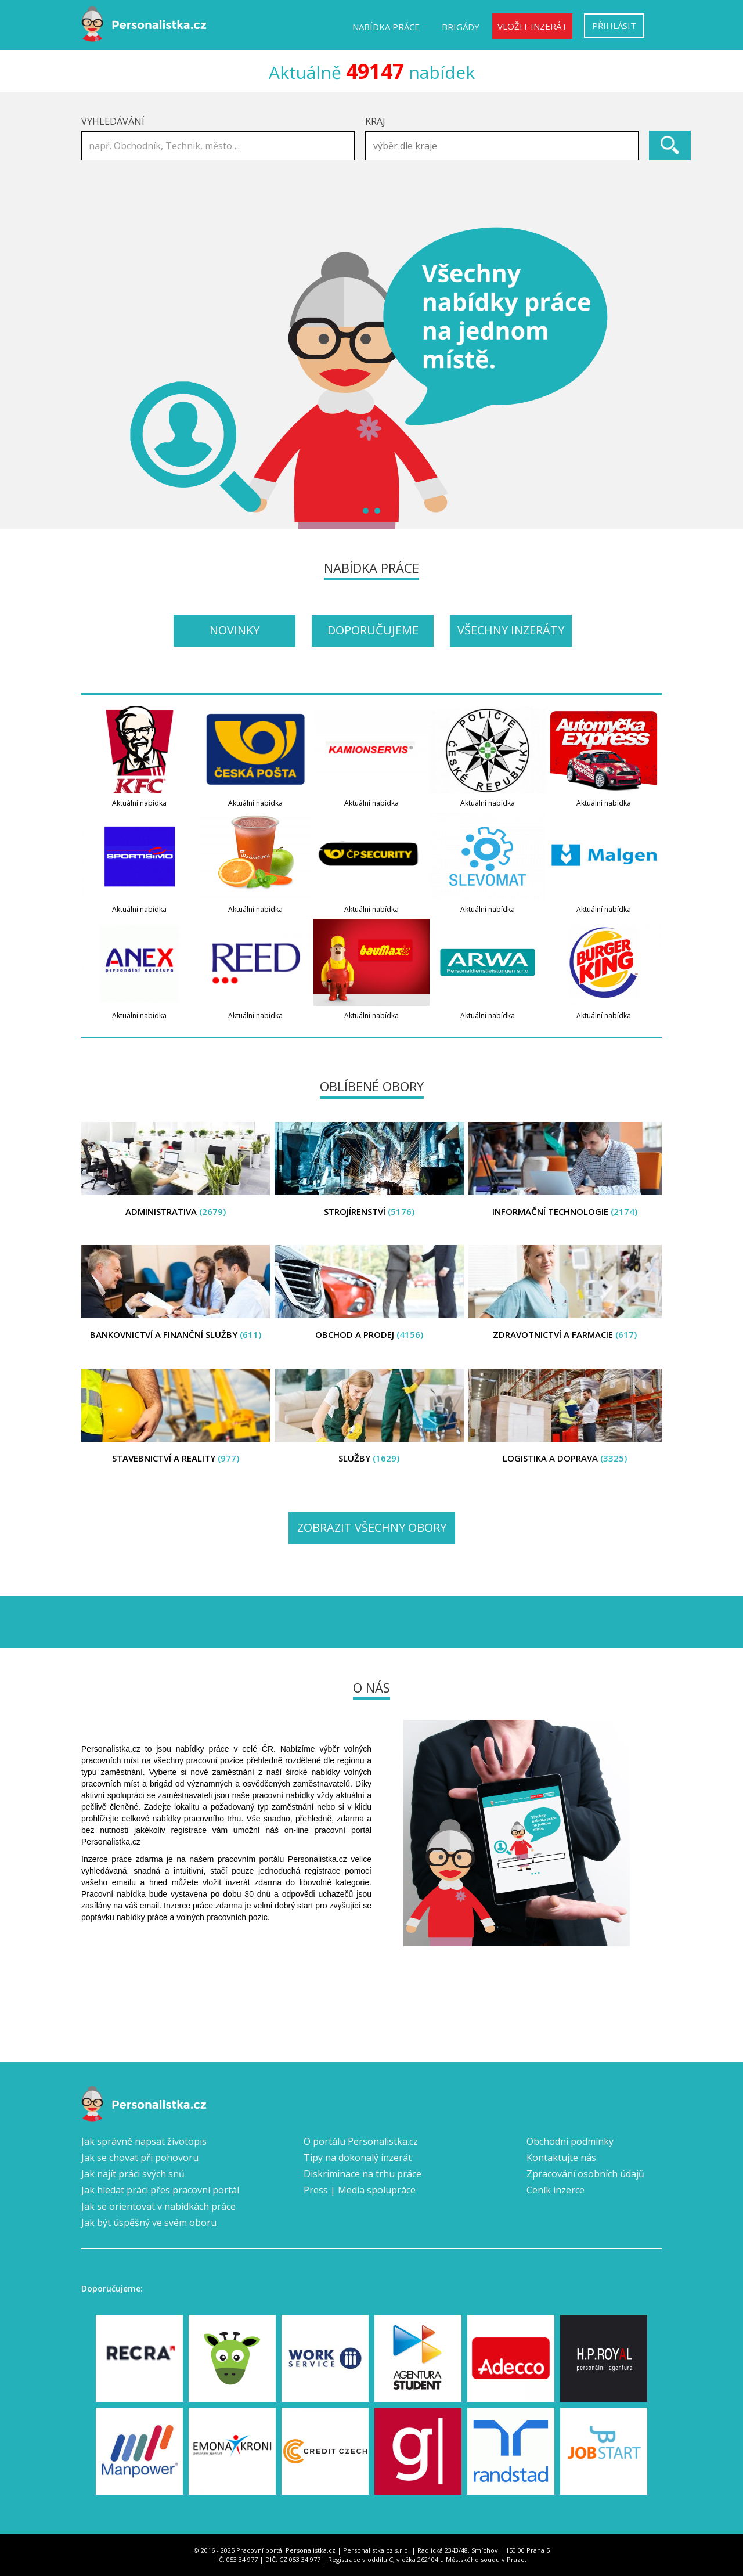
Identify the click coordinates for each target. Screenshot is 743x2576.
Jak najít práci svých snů (133, 2173)
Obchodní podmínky (570, 2141)
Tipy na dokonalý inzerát (358, 2157)
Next (646, 378)
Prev (96, 378)
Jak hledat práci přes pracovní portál (160, 2190)
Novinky (234, 630)
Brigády (460, 27)
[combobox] (502, 145)
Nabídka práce (386, 27)
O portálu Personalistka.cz (361, 2141)
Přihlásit (614, 25)
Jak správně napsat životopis (144, 2141)
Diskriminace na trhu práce (362, 2173)
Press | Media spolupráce (360, 2190)
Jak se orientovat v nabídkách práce (158, 2206)
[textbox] (505, 146)
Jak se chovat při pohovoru (140, 2157)
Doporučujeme (373, 630)
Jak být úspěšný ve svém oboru (149, 2222)
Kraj (375, 121)
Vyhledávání (113, 121)
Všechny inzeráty (510, 630)
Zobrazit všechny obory (371, 1527)
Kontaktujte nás (561, 2157)
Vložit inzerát (532, 26)
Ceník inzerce (555, 2190)
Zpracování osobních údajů (585, 2173)
